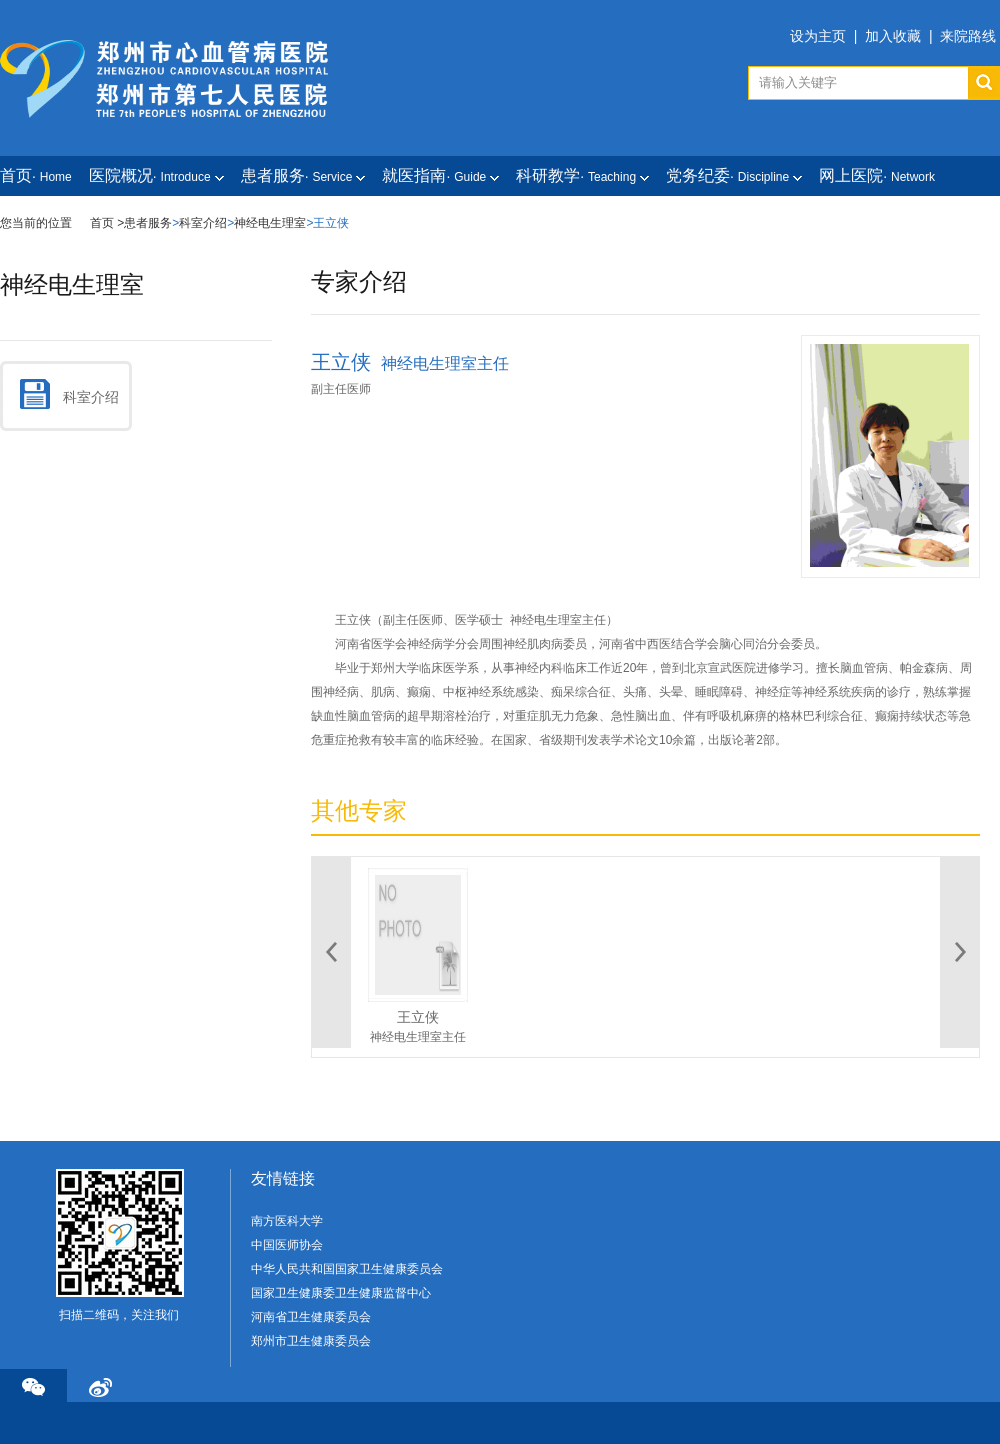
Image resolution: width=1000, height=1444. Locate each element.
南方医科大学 (287, 1221)
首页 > (107, 223)
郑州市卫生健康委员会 (311, 1341)
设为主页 (818, 36)
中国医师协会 (287, 1245)
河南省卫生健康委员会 (311, 1317)
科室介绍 (203, 223)
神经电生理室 (270, 223)
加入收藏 (893, 36)
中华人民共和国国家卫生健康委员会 (347, 1269)
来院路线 (968, 36)
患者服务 (148, 223)
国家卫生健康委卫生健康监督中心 (341, 1293)
